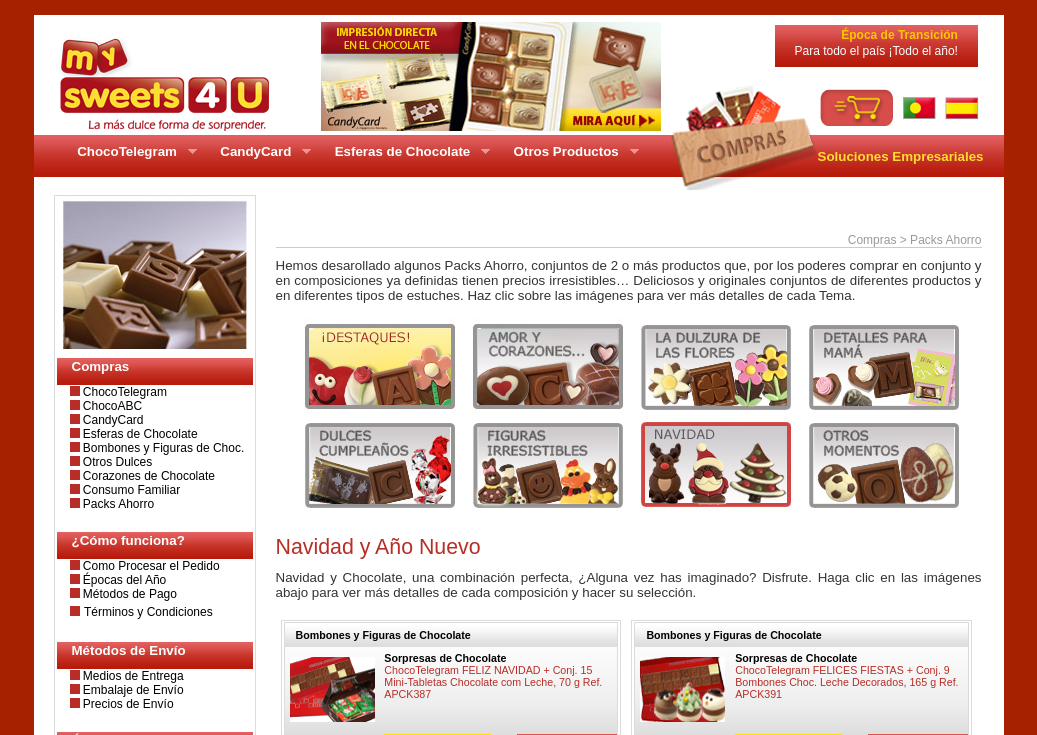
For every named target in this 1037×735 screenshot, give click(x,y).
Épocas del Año (123, 580)
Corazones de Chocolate (147, 476)
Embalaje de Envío (132, 690)
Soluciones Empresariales (901, 156)
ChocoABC (111, 406)
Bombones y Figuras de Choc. (162, 448)
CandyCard (112, 420)
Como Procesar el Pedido (150, 566)
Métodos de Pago (128, 594)
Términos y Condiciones (148, 612)
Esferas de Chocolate (139, 434)
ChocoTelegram (123, 392)
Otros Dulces (116, 462)
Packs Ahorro (117, 504)
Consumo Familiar (130, 490)
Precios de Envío (127, 704)
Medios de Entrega (132, 676)
